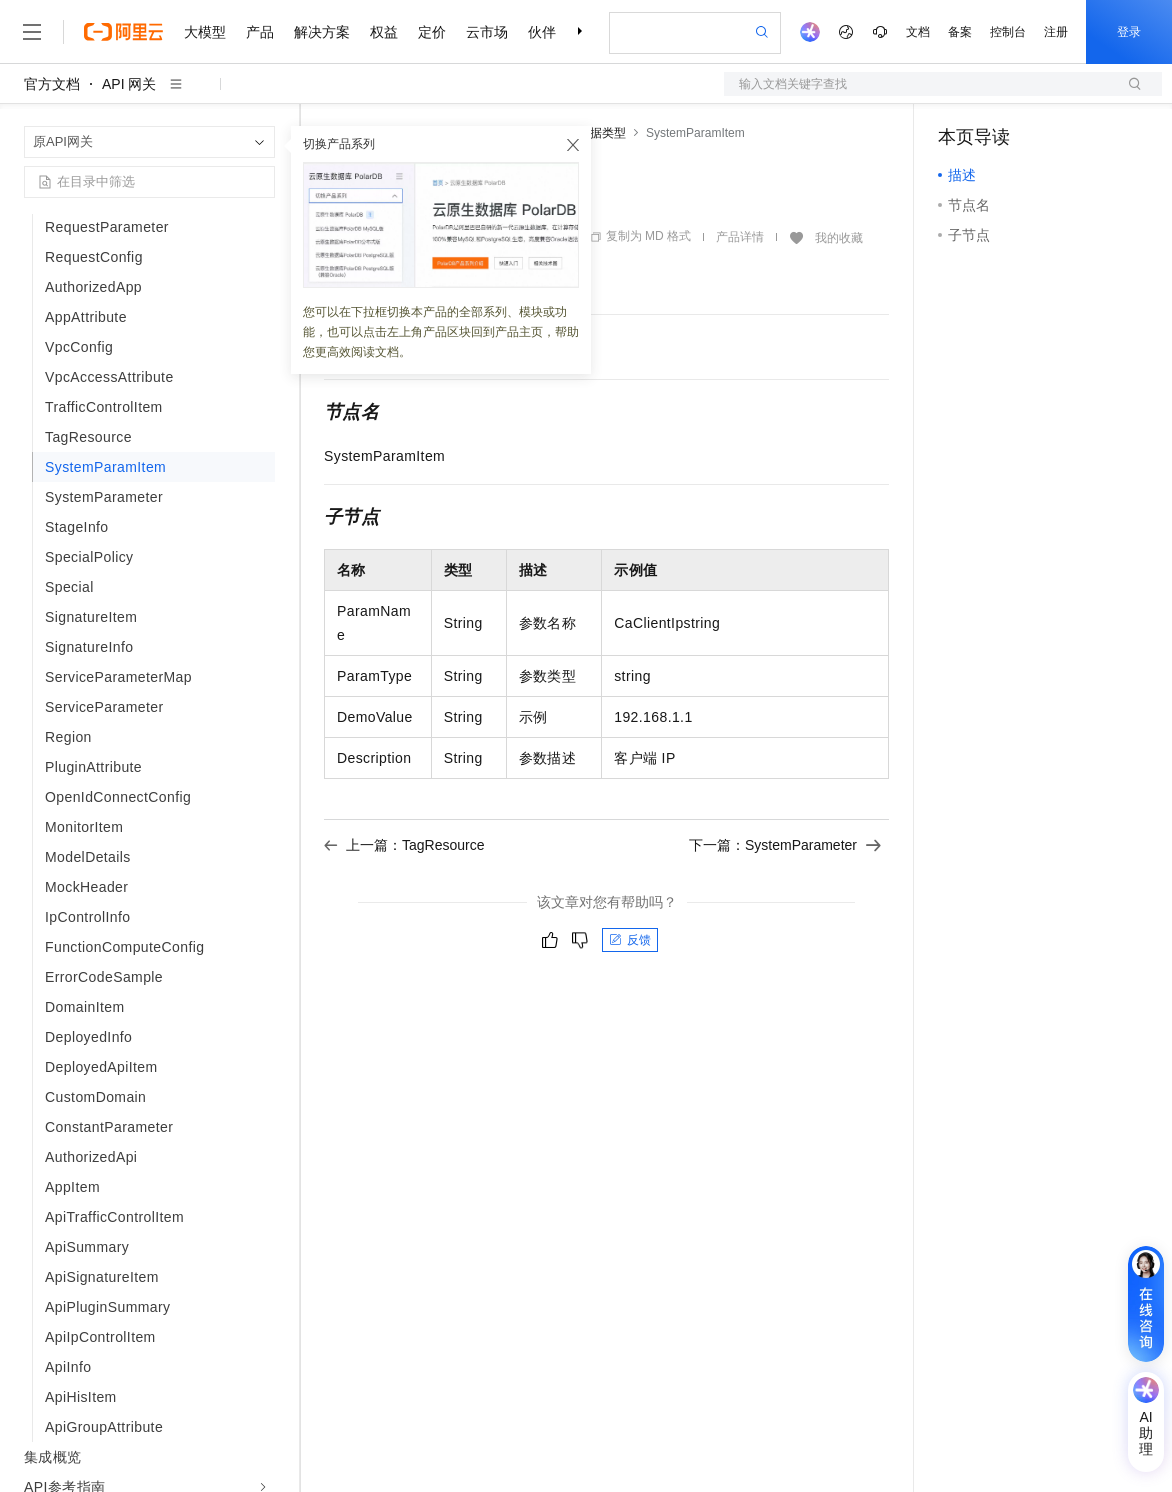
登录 (1129, 32)
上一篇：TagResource (404, 845)
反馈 (630, 940)
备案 (960, 32)
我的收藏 (839, 238)
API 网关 (129, 84)
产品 (260, 32)
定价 (432, 32)
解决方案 (322, 32)
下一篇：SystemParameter (785, 845)
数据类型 (602, 133)
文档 (918, 32)
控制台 (1008, 32)
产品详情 (740, 237)
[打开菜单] (32, 32)
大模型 (205, 32)
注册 (1056, 32)
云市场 (487, 32)
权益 (384, 32)
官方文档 (52, 84)
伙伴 (542, 32)
